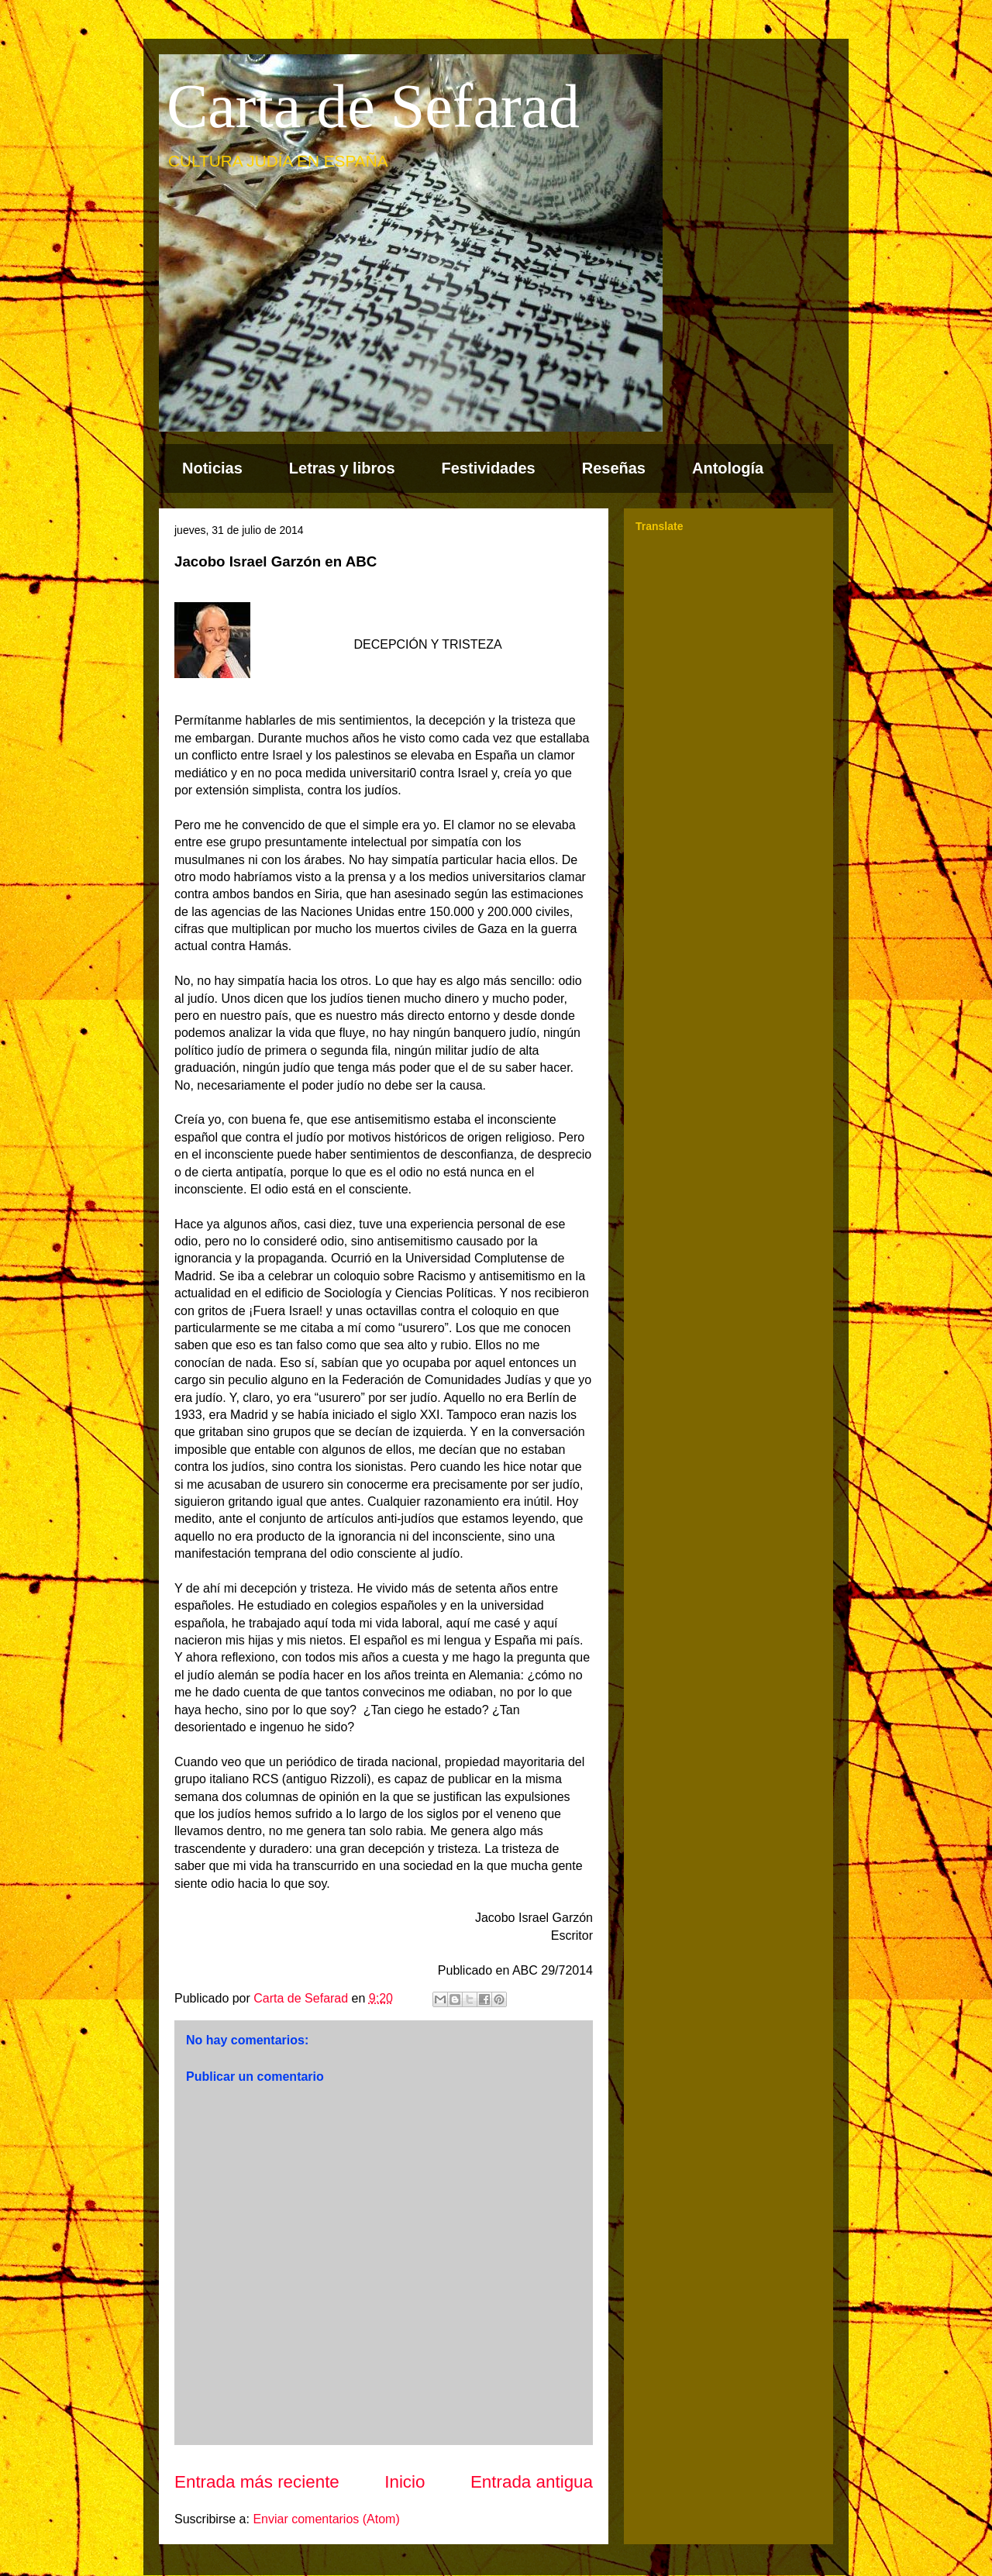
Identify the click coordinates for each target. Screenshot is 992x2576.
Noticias (212, 468)
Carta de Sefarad (373, 106)
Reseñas (614, 468)
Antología (727, 468)
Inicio (404, 2482)
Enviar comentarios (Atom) (326, 2519)
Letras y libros (342, 468)
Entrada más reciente (256, 2482)
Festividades (489, 468)
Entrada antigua (531, 2482)
